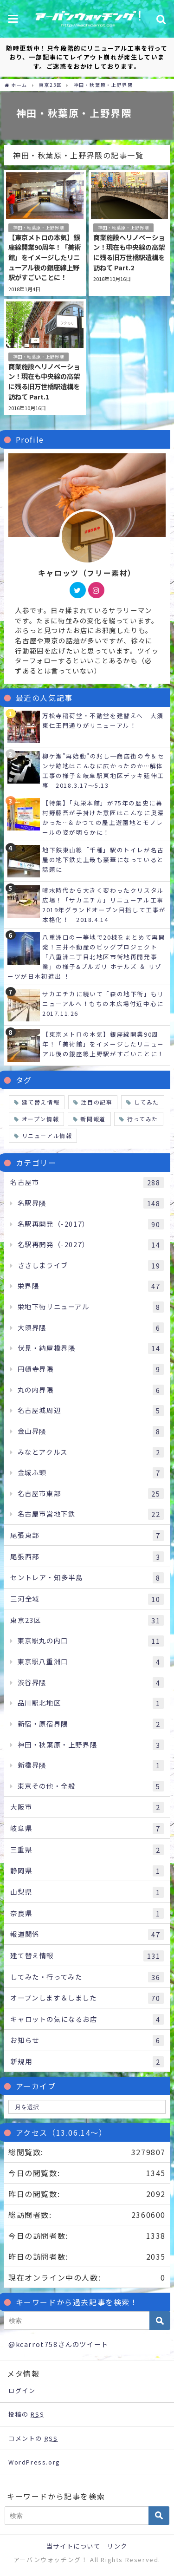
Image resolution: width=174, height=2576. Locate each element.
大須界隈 (91, 1328)
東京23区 (86, 1620)
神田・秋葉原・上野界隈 (38, 227)
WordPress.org (34, 2462)
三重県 (86, 1850)
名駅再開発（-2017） (91, 1224)
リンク (117, 2546)
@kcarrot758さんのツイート (58, 2344)
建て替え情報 (41, 1102)
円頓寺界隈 (91, 1369)
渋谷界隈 (91, 1682)
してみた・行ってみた (86, 1977)
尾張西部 (86, 1557)
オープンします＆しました (86, 1998)
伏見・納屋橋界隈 (91, 1348)
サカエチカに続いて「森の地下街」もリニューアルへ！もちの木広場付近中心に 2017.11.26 (106, 1003)
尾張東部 (86, 1535)
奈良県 (86, 1913)
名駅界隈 (91, 1203)
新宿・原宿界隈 (91, 1724)
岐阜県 (86, 1828)
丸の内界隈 (91, 1390)
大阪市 (86, 1807)
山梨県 (86, 1892)
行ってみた (142, 1119)
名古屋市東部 (91, 1493)
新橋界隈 (91, 1765)
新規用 (86, 2061)
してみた (146, 1102)
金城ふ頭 (91, 1472)
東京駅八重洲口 (91, 1661)
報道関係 (86, 1934)
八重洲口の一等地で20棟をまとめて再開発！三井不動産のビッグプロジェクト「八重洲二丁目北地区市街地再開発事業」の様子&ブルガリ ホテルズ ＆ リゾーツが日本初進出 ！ (86, 957)
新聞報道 (92, 1119)
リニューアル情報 (47, 1135)
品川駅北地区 (91, 1703)
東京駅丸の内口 (91, 1641)
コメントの (33, 2438)
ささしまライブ (91, 1265)
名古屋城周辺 (91, 1410)
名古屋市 (86, 1182)
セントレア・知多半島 (86, 1577)
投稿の (26, 2414)
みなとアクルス (91, 1452)
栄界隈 (91, 1286)
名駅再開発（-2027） (91, 1244)
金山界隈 (91, 1431)
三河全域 (86, 1599)
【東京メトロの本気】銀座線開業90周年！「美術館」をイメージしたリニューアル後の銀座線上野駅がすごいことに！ (103, 1044)
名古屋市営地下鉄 (91, 1514)
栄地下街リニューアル (91, 1307)
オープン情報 (40, 1119)
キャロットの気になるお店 (86, 2019)
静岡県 (86, 1870)
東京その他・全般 (91, 1786)
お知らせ (86, 2040)
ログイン (21, 2390)
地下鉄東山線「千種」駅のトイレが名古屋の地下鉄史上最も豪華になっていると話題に (103, 859)
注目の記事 (96, 1102)
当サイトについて (73, 2546)
